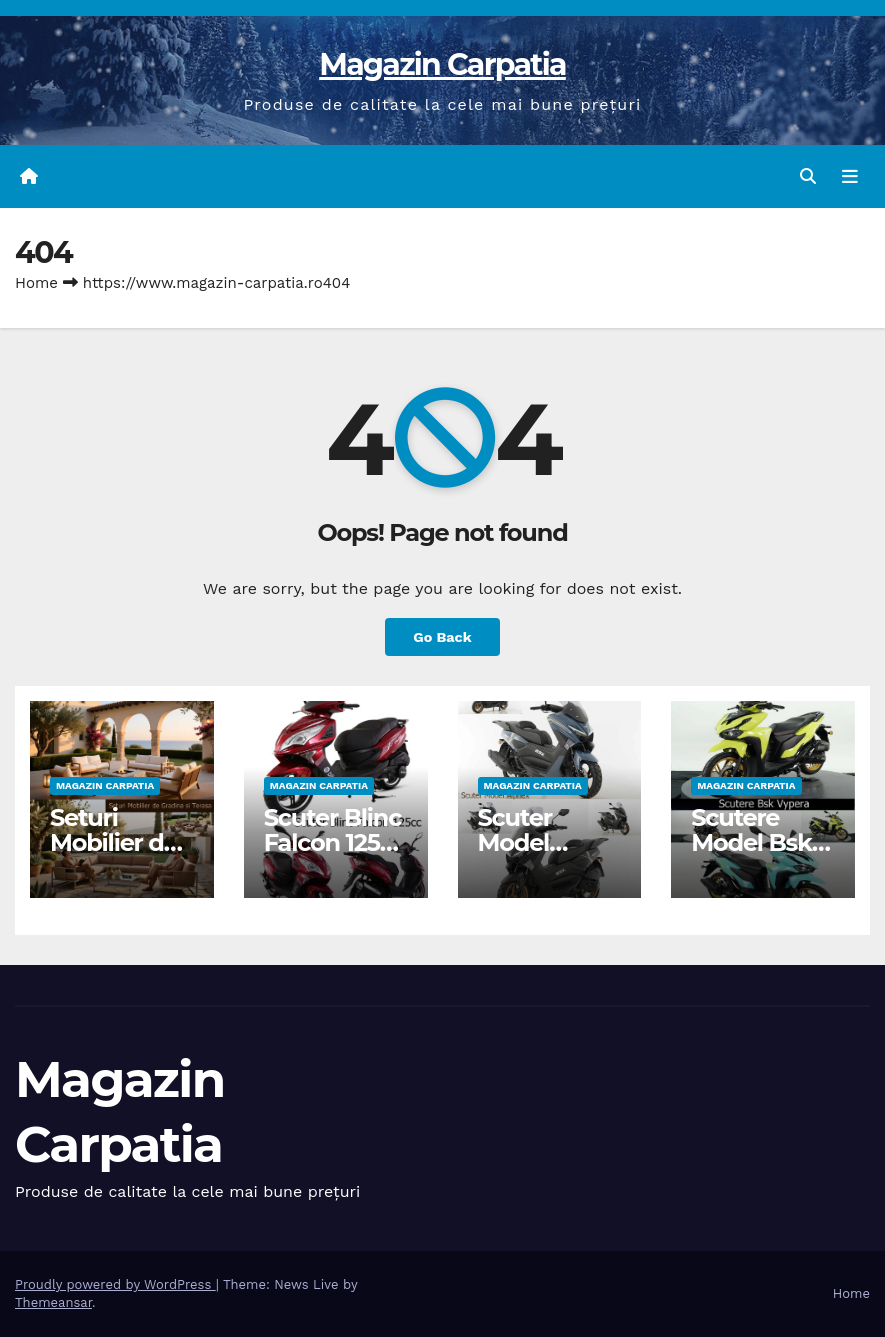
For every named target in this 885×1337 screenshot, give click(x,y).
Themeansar (53, 1302)
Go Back (442, 637)
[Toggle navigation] (850, 177)
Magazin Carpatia (442, 64)
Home (36, 283)
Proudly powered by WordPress (115, 1284)
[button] (808, 176)
